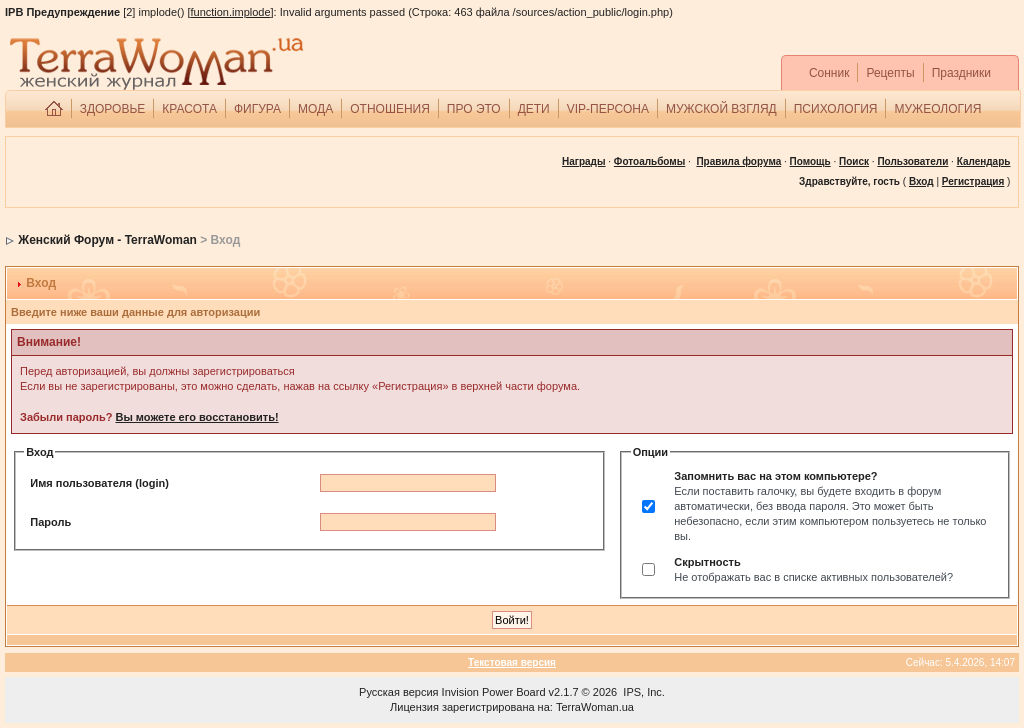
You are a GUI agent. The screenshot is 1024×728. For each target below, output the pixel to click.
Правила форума (738, 161)
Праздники (961, 73)
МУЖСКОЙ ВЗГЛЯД (721, 109)
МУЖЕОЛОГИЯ (937, 109)
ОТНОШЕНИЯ (390, 109)
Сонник (829, 73)
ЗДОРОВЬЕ (113, 109)
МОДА (315, 109)
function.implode (230, 12)
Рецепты (890, 73)
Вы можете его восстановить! (196, 417)
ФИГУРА (257, 109)
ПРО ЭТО (474, 109)
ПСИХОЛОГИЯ (836, 109)
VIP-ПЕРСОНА (608, 109)
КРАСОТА (189, 109)
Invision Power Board (494, 692)
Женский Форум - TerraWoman (107, 240)
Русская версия (398, 692)
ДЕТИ (534, 109)
